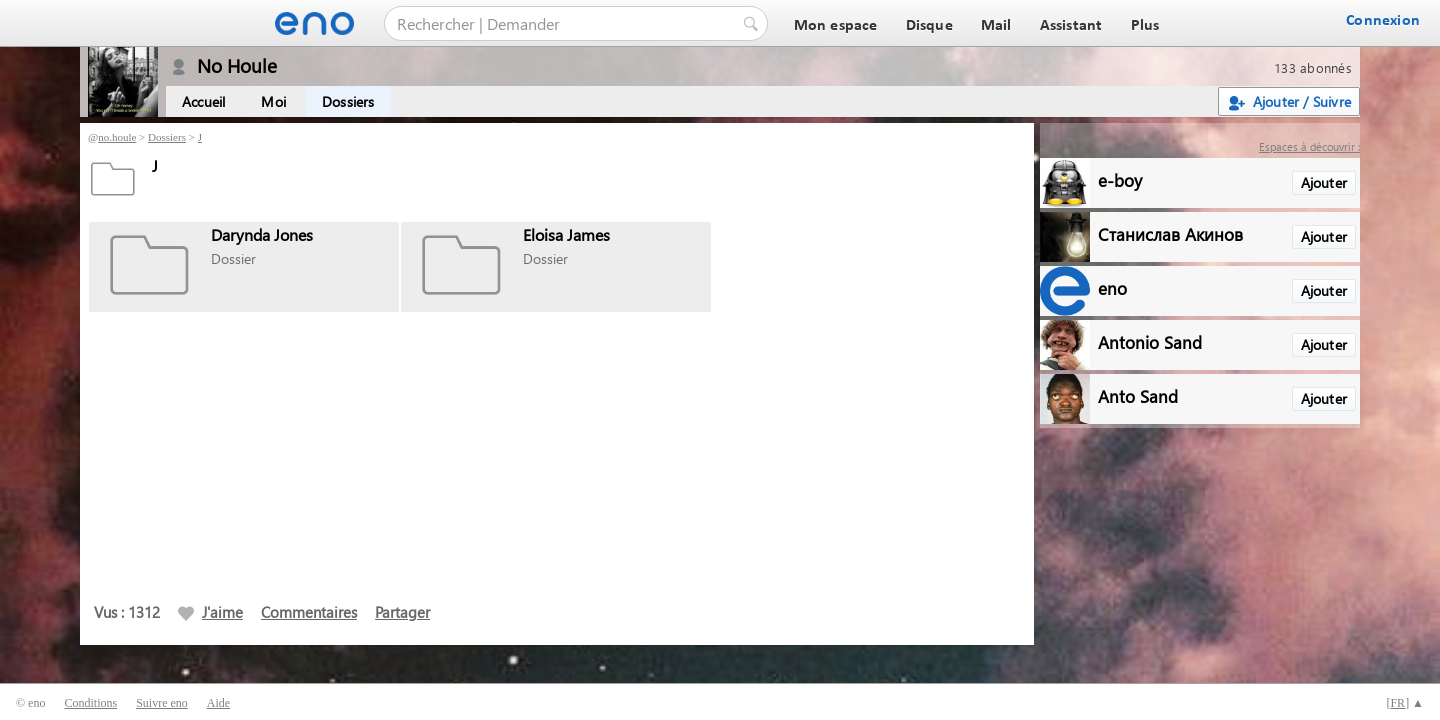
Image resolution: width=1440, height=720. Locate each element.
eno (1112, 287)
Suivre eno (162, 703)
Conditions (90, 703)
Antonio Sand (1150, 341)
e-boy (1120, 179)
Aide (218, 703)
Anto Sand (1138, 395)
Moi (273, 101)
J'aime (210, 612)
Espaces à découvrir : (1309, 146)
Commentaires (309, 612)
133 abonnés (1313, 67)
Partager (402, 612)
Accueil (203, 101)
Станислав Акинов (1170, 233)
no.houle (117, 137)
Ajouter (1324, 182)
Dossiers (348, 101)
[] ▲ (1405, 703)
